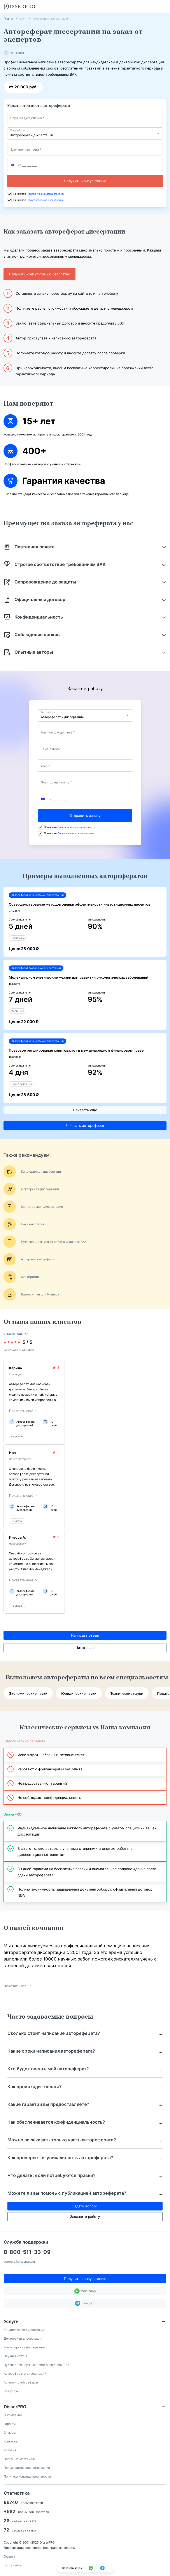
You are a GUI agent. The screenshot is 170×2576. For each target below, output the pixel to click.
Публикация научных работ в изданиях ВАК (54, 1241)
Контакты (11, 2441)
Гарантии (10, 2424)
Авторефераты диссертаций (50, 18)
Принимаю (19, 193)
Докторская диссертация (40, 1189)
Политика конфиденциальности (27, 2476)
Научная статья (32, 1224)
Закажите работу (85, 2216)
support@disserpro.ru (19, 2261)
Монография (30, 1277)
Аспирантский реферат (38, 1259)
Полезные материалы (20, 2459)
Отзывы (10, 2432)
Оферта (9, 2556)
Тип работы (17, 130)
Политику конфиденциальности (46, 193)
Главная (9, 18)
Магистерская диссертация (42, 1206)
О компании (13, 2415)
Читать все (85, 1647)
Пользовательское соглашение (45, 200)
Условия (10, 2450)
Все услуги (12, 2391)
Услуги (23, 18)
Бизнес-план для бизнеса (40, 1294)
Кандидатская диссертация (42, 1171)
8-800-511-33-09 (27, 2252)
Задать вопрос (85, 2206)
